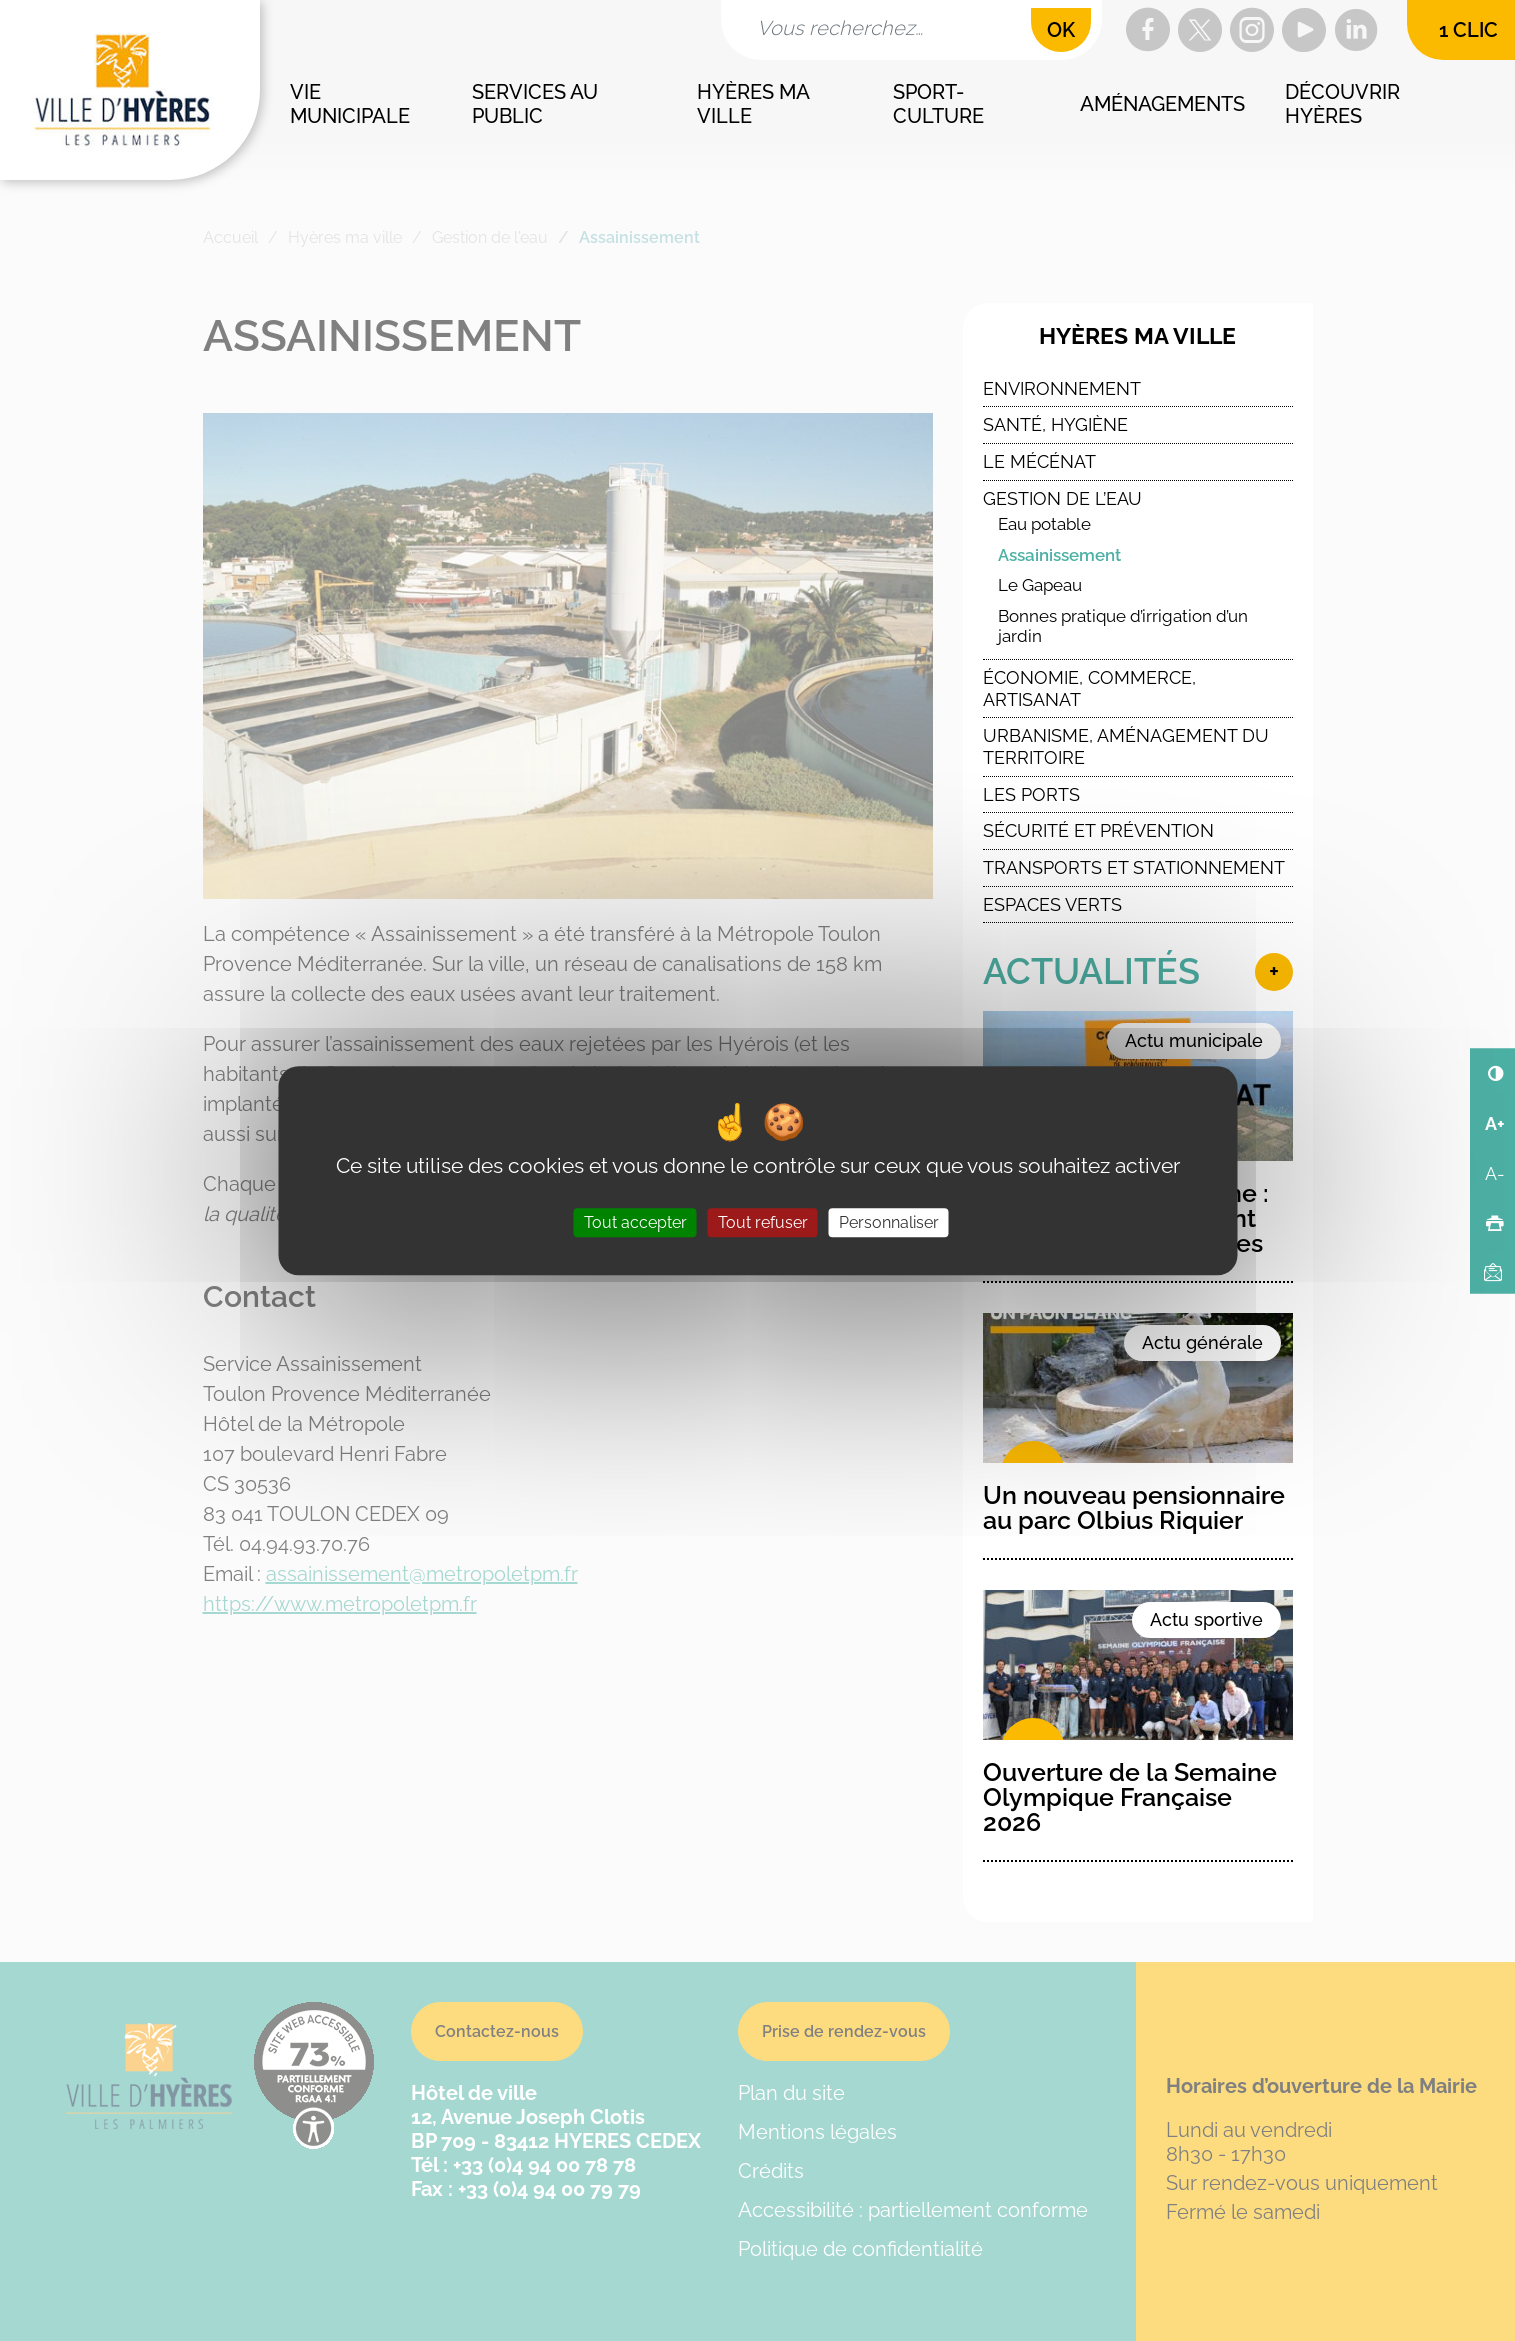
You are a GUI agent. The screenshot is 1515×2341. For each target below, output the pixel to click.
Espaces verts (1052, 904)
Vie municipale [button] (350, 104)
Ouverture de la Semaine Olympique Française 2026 (1130, 1797)
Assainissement (1059, 555)
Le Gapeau (1040, 585)
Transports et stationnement (1134, 867)
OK (1061, 30)
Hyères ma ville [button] (755, 104)
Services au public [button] (537, 104)
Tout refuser (763, 1222)
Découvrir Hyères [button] (1345, 104)
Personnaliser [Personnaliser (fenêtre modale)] (889, 1222)
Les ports (1031, 794)
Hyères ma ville (1137, 336)
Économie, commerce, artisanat (1089, 688)
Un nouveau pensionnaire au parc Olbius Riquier (1134, 1507)
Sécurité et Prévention (1098, 830)
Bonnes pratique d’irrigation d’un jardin (1123, 626)
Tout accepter (635, 1222)
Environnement (1062, 388)
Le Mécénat (1039, 461)
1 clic (1468, 30)
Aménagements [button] (1162, 104)
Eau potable (1044, 524)
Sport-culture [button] (938, 104)
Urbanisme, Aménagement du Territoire (1126, 746)
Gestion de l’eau (1062, 498)
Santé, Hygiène (1055, 424)
